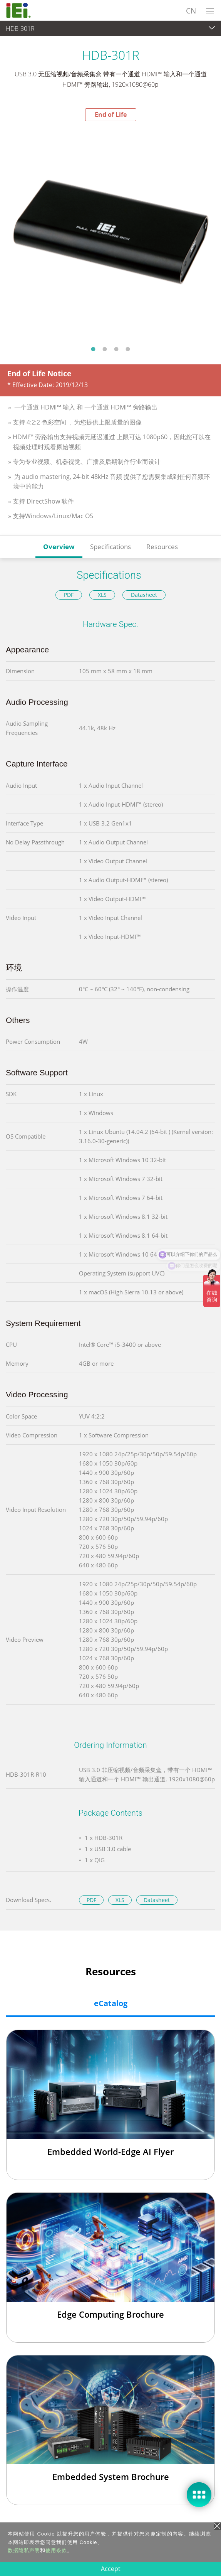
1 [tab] (93, 349)
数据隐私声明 (24, 2550)
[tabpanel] (110, 231)
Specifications (110, 546)
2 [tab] (105, 349)
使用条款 (56, 2550)
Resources (162, 546)
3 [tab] (116, 349)
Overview (59, 546)
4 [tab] (128, 349)
